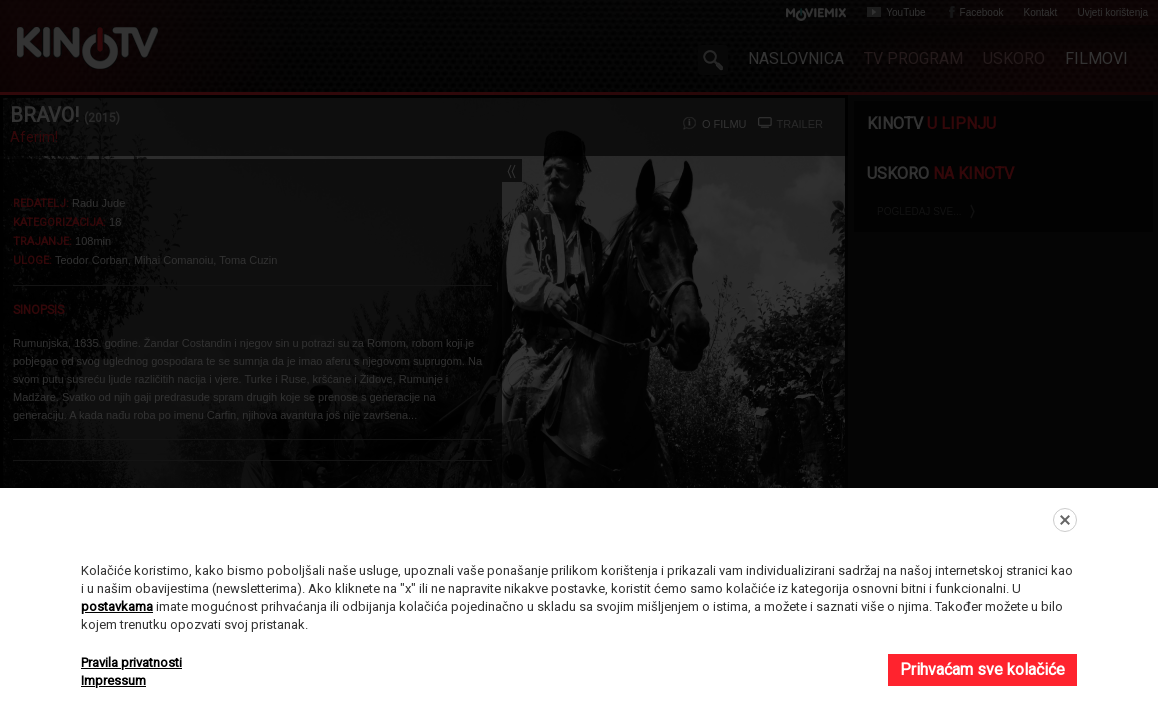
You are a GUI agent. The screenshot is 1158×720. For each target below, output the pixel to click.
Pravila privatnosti (131, 662)
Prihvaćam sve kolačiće (982, 669)
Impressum (113, 680)
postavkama (117, 606)
